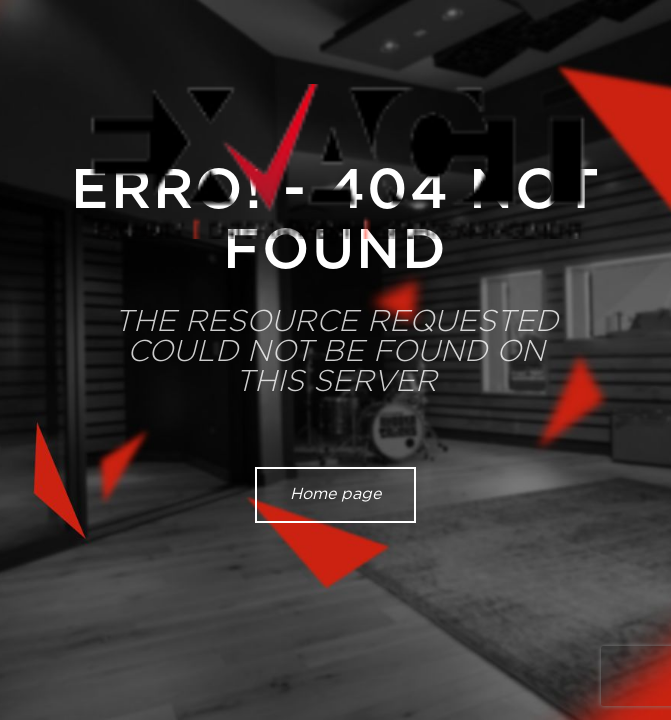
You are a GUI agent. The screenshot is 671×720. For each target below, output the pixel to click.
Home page (335, 494)
